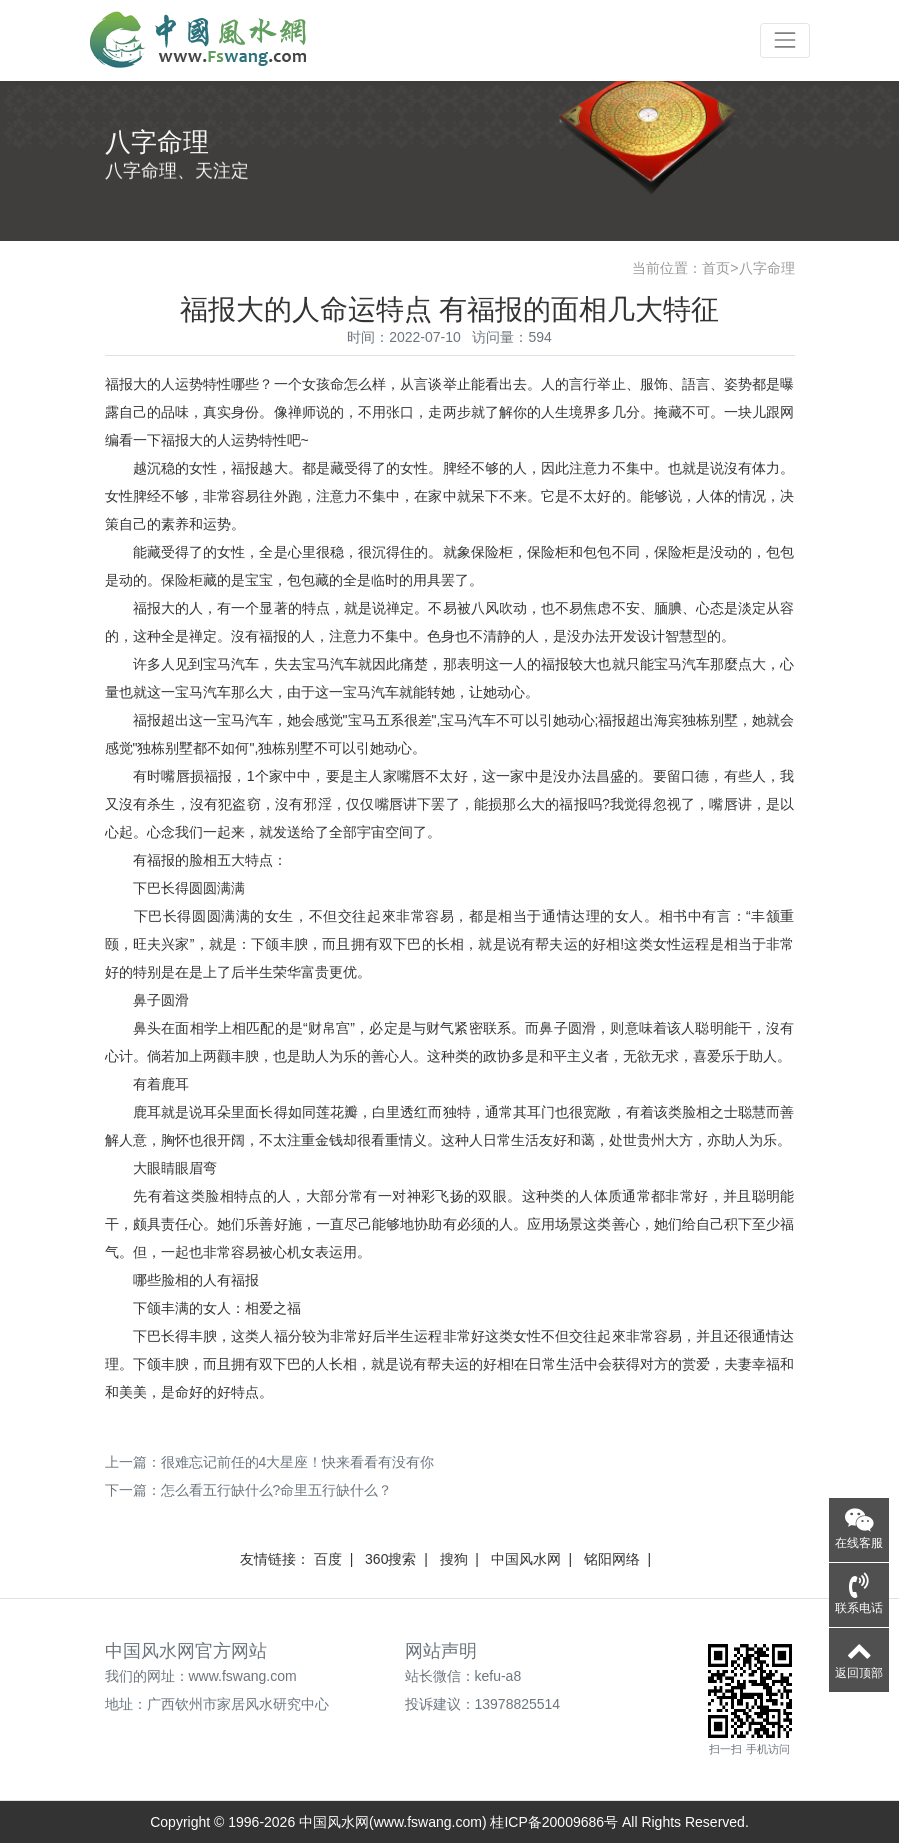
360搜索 (390, 1559)
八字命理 (767, 268)
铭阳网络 (612, 1559)
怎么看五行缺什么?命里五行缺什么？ (277, 1490)
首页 (716, 268)
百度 (328, 1559)
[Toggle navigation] (784, 40)
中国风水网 (526, 1559)
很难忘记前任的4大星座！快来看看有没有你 (298, 1462)
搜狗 (454, 1559)
